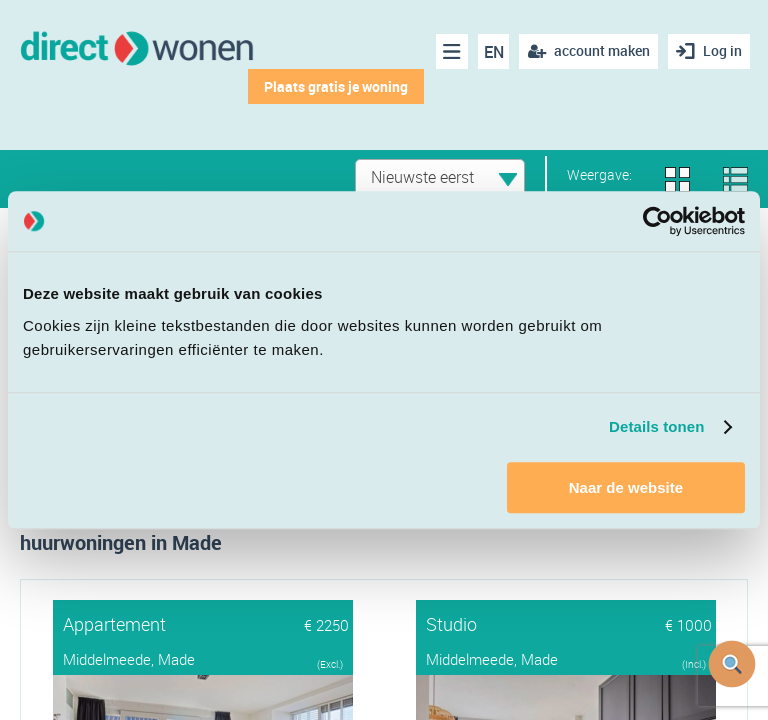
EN (494, 52)
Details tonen (656, 426)
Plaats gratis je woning (336, 86)
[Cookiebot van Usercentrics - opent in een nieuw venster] (657, 221)
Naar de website (626, 487)
